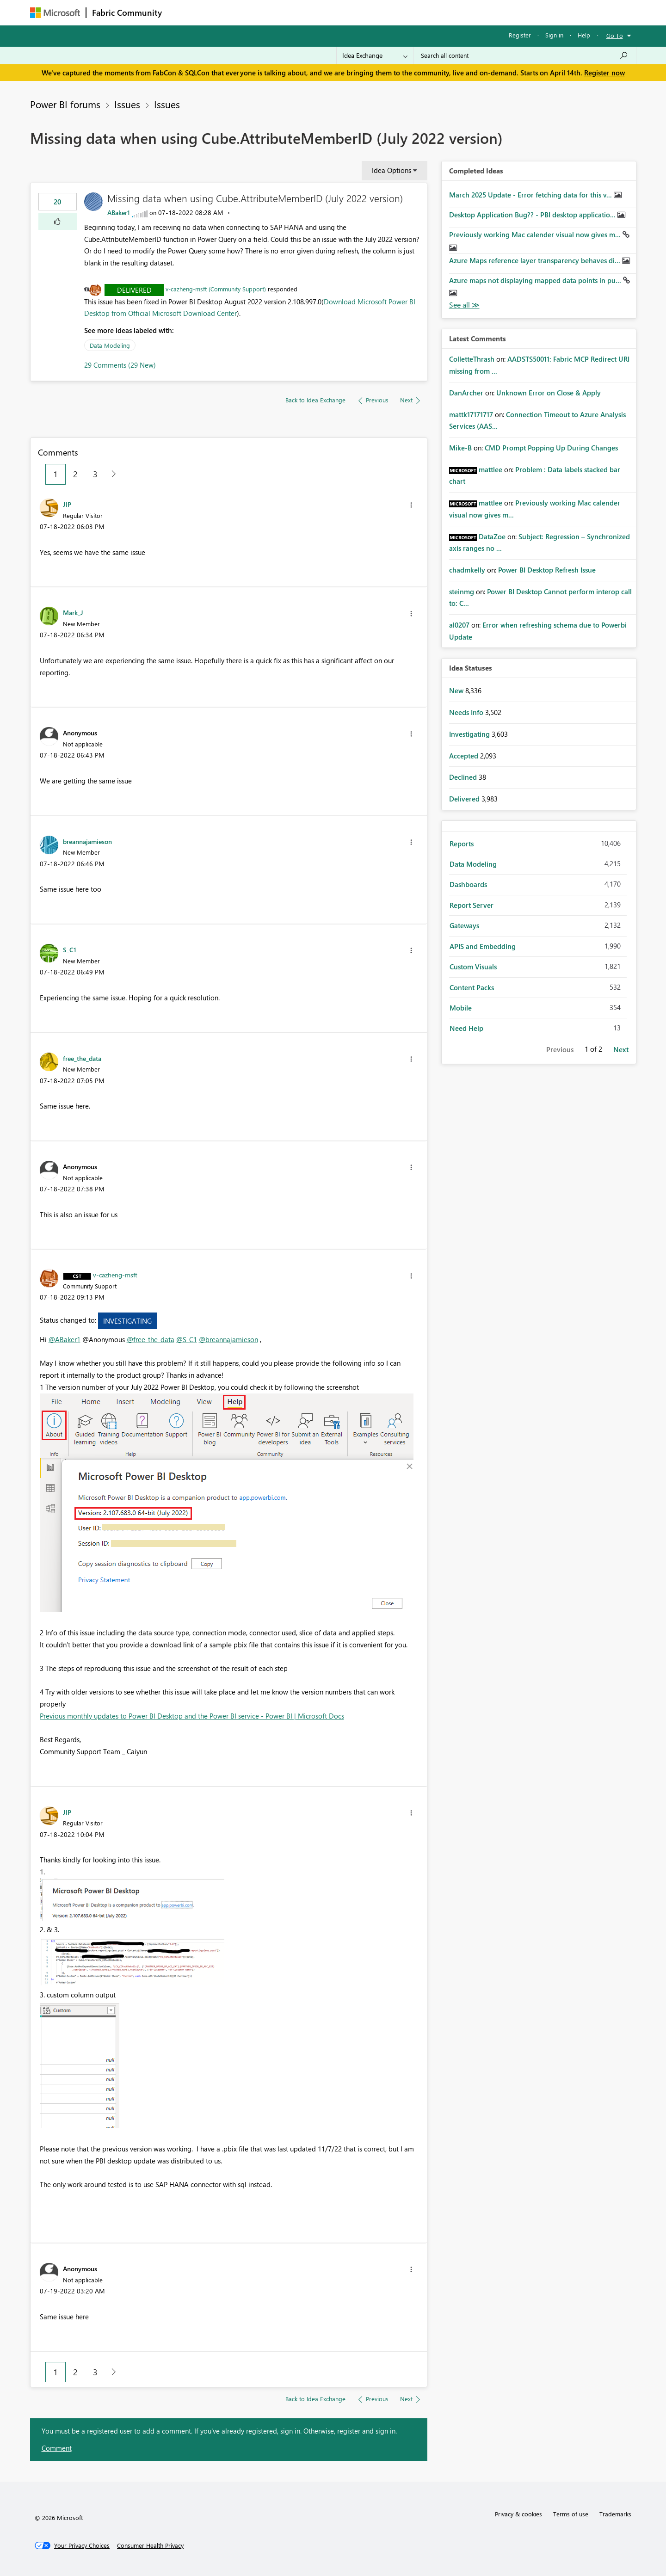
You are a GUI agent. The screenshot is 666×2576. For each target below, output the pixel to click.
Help (584, 35)
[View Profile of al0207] (459, 624)
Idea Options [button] (391, 170)
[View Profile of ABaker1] (118, 212)
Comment (57, 2448)
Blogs (344, 12)
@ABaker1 (64, 1339)
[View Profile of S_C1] (69, 949)
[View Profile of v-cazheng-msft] (115, 1274)
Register (520, 35)
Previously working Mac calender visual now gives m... (536, 234)
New (457, 690)
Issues (127, 104)
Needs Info (467, 712)
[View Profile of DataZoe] (492, 536)
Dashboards (468, 884)
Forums (183, 12)
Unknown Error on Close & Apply (548, 392)
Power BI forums (65, 104)
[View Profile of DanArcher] (466, 392)
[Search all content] (524, 55)
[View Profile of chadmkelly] (467, 569)
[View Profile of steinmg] (461, 591)
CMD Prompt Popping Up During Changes (551, 447)
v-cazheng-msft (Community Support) (216, 289)
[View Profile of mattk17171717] (471, 414)
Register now (604, 72)
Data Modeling (110, 345)
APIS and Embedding (483, 946)
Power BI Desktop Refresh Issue (547, 569)
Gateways (464, 925)
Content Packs (472, 987)
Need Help (466, 1028)
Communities (302, 12)
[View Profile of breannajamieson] (87, 841)
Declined (464, 777)
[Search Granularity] (375, 55)
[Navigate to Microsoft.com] (55, 12)
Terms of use (570, 2514)
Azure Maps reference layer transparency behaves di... (535, 260)
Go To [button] (614, 35)
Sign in (554, 35)
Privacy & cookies (518, 2514)
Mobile (461, 1007)
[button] (57, 221)
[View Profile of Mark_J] (73, 612)
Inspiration (224, 12)
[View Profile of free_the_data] (82, 1058)
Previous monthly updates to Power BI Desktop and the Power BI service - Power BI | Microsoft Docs (192, 1715)
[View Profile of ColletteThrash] (471, 359)
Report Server (471, 905)
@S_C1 (186, 1339)
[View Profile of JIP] (67, 504)
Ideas (261, 12)
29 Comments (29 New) (120, 365)
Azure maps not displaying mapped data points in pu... (536, 280)
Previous (560, 1049)
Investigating (127, 1320)
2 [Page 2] (75, 474)
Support (419, 12)
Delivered (134, 290)
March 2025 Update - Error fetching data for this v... (531, 194)
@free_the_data (150, 1339)
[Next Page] (111, 474)
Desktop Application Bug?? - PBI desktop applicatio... (533, 214)
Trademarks (615, 2514)
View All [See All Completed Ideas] (464, 305)
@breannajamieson (228, 1339)
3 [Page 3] (95, 474)
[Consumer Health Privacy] (150, 2545)
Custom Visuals (473, 966)
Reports (462, 843)
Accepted (464, 755)
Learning (379, 12)
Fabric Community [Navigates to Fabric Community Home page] (127, 12)
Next (621, 1049)
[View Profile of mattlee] (490, 469)
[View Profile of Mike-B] (460, 447)
